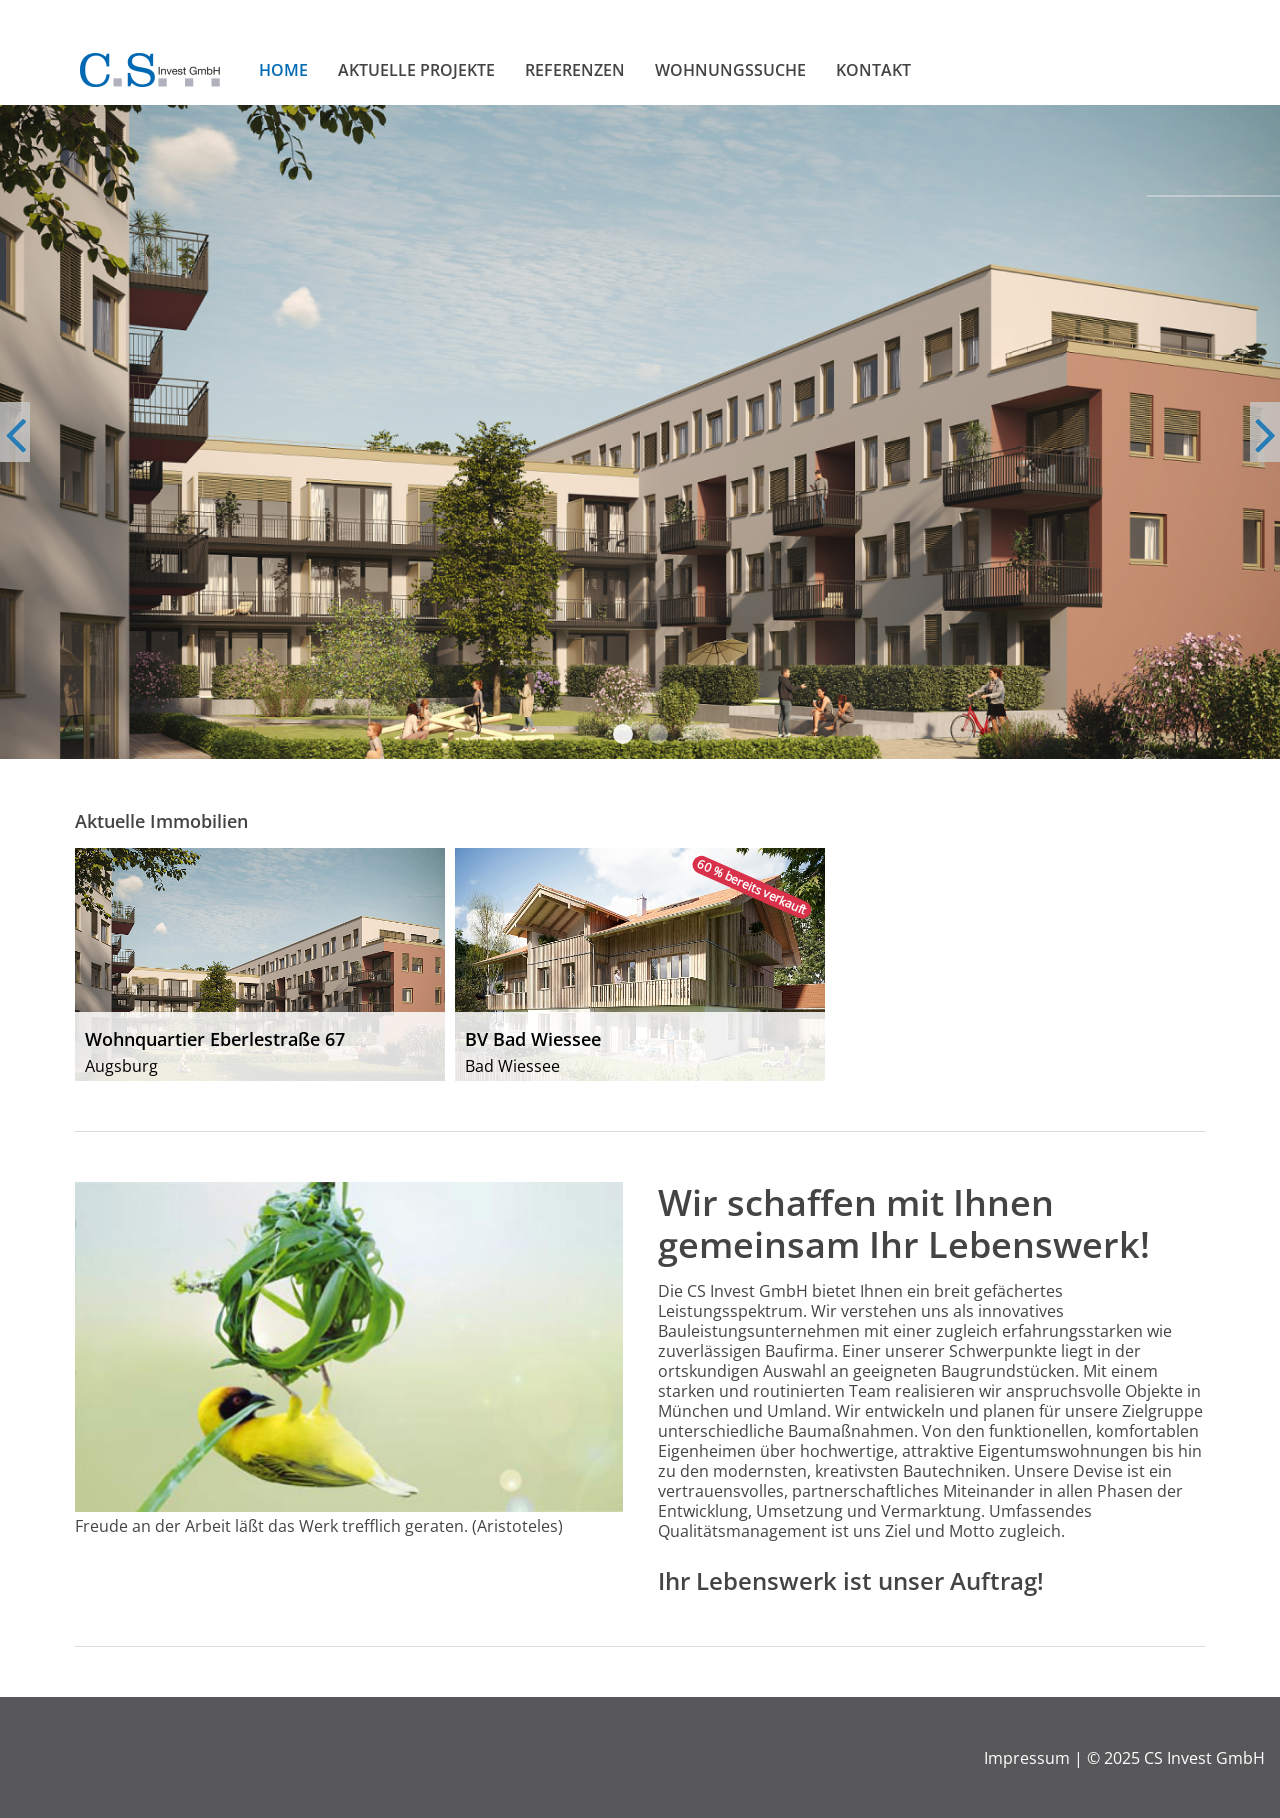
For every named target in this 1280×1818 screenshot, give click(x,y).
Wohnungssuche (730, 70)
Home (283, 70)
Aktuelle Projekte (416, 70)
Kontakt (873, 70)
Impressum (1027, 1758)
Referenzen (575, 70)
